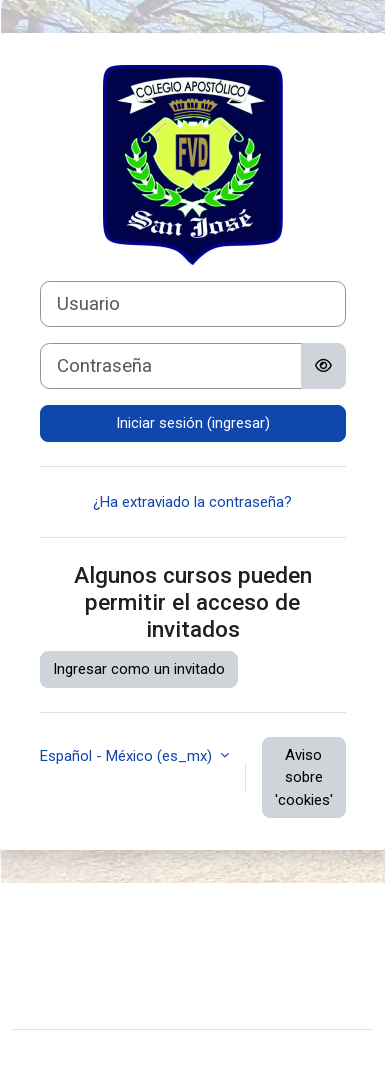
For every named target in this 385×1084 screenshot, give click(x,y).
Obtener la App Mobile (100, 979)
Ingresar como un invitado (139, 669)
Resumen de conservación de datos (146, 948)
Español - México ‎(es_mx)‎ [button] (128, 756)
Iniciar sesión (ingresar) (193, 423)
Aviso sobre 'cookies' (304, 777)
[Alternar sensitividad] (323, 366)
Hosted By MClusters (97, 1001)
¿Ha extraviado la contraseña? (192, 502)
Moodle (151, 1057)
